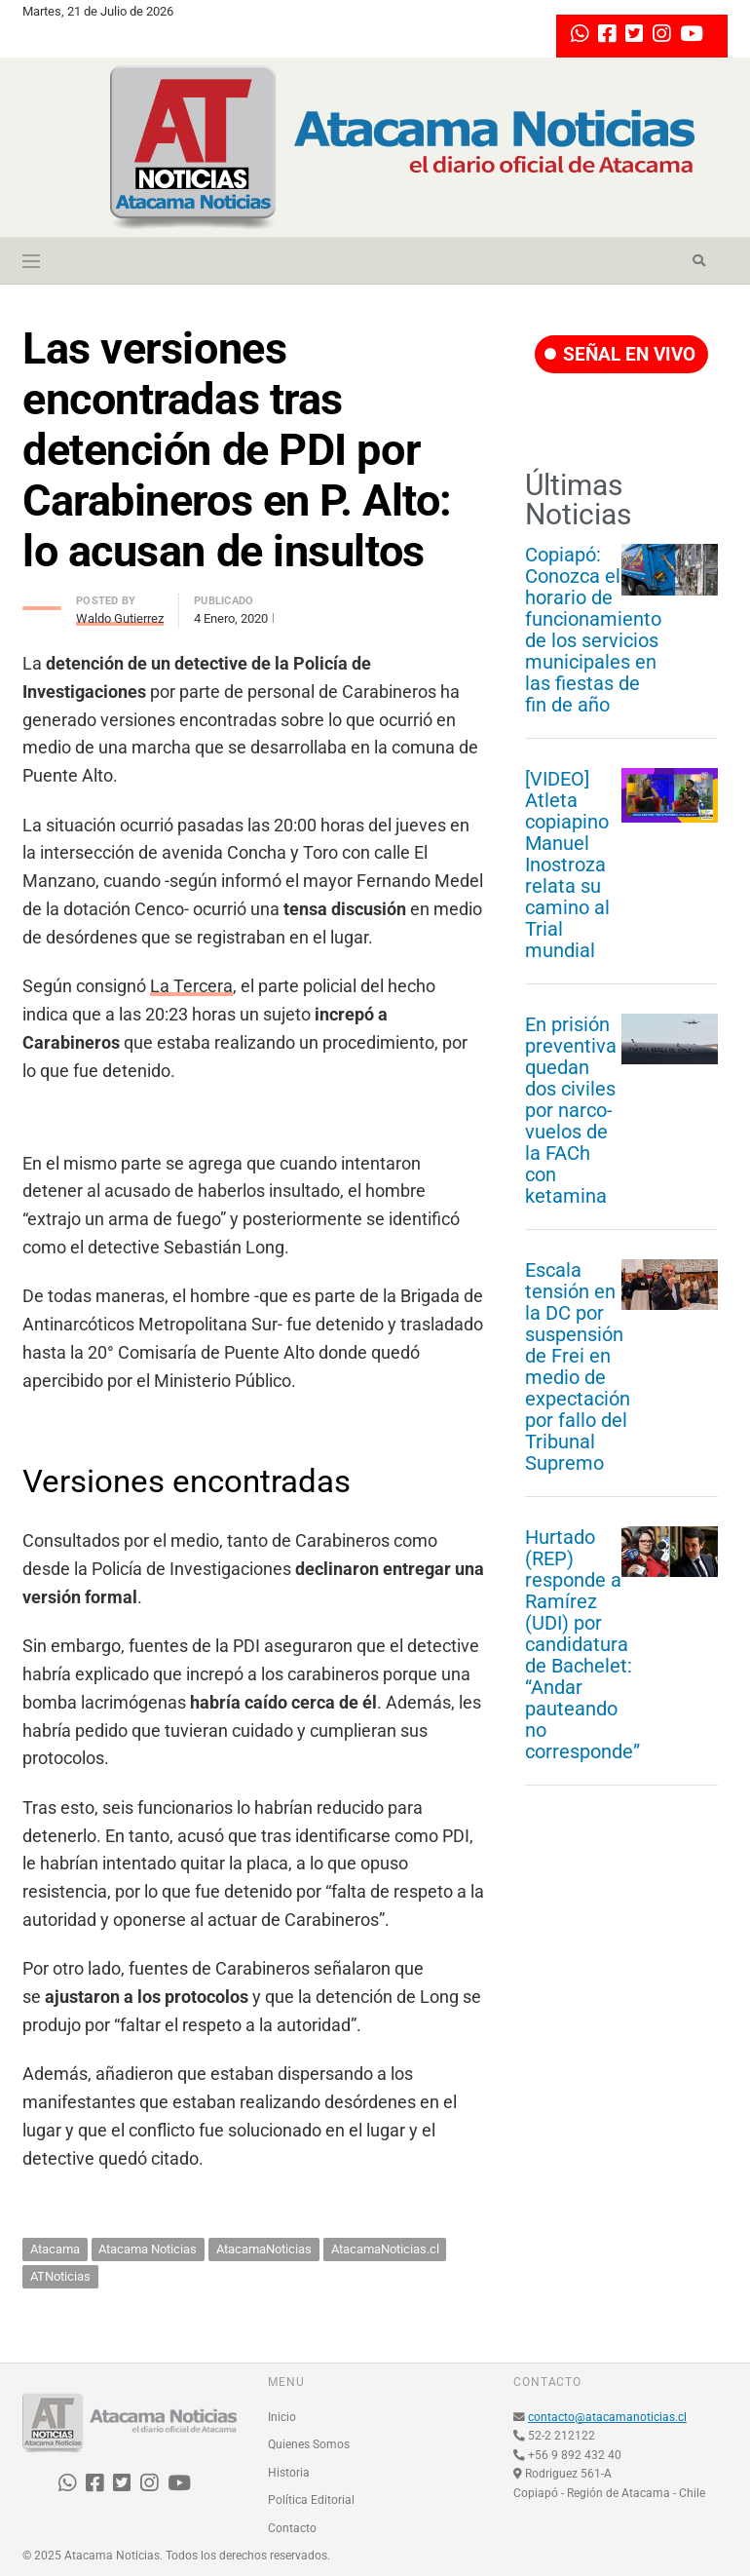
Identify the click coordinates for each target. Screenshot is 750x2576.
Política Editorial (311, 2500)
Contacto (292, 2528)
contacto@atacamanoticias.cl (607, 2417)
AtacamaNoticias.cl (385, 2249)
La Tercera (191, 986)
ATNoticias (60, 2276)
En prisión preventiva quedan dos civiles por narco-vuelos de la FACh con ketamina (571, 1110)
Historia (289, 2473)
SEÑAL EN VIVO (619, 354)
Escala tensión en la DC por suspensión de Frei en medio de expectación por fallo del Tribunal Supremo (577, 1366)
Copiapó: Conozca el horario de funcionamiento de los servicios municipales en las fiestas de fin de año (593, 629)
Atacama (55, 2249)
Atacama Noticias (147, 2249)
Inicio (282, 2417)
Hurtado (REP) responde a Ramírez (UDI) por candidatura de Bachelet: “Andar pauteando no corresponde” (582, 1644)
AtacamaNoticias (264, 2249)
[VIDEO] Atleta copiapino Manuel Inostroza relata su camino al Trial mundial (567, 864)
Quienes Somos (309, 2444)
